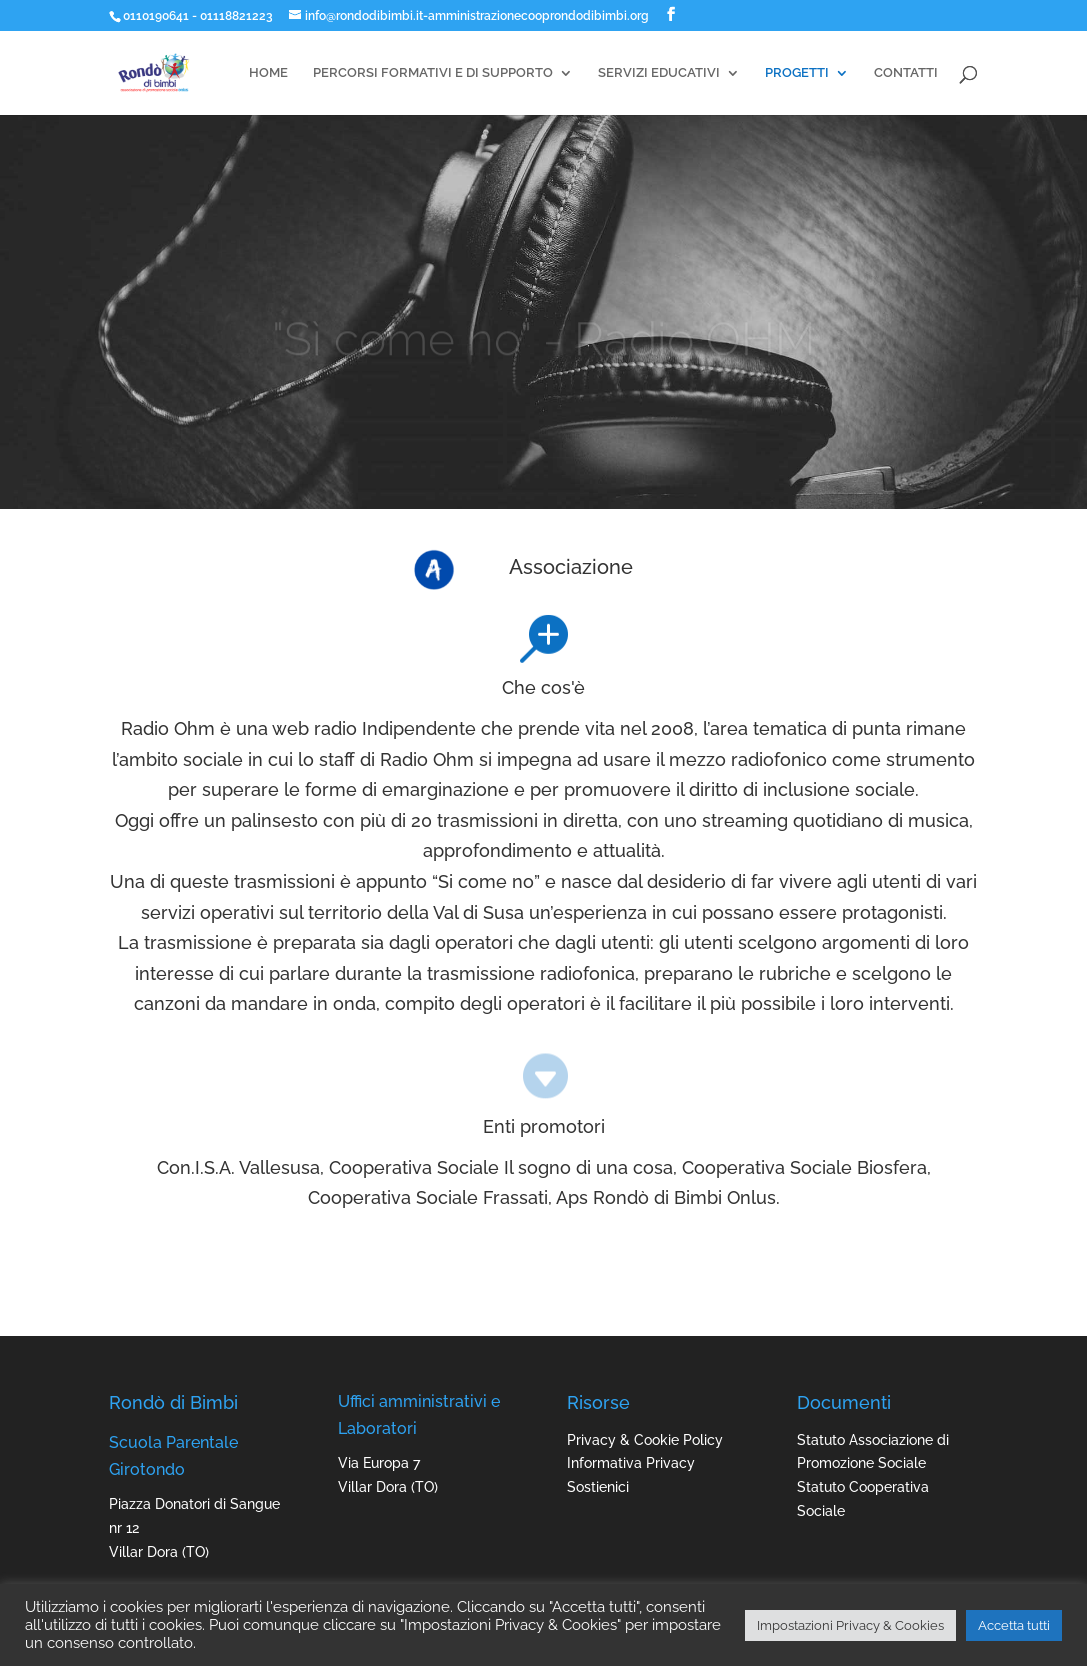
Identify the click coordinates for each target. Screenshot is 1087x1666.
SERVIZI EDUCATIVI (659, 73)
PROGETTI (797, 73)
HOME (268, 73)
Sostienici (598, 1487)
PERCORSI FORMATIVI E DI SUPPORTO (433, 73)
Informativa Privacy (631, 1463)
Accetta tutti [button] (1014, 1625)
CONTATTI (906, 73)
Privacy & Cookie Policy (645, 1440)
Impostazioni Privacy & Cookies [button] (850, 1625)
